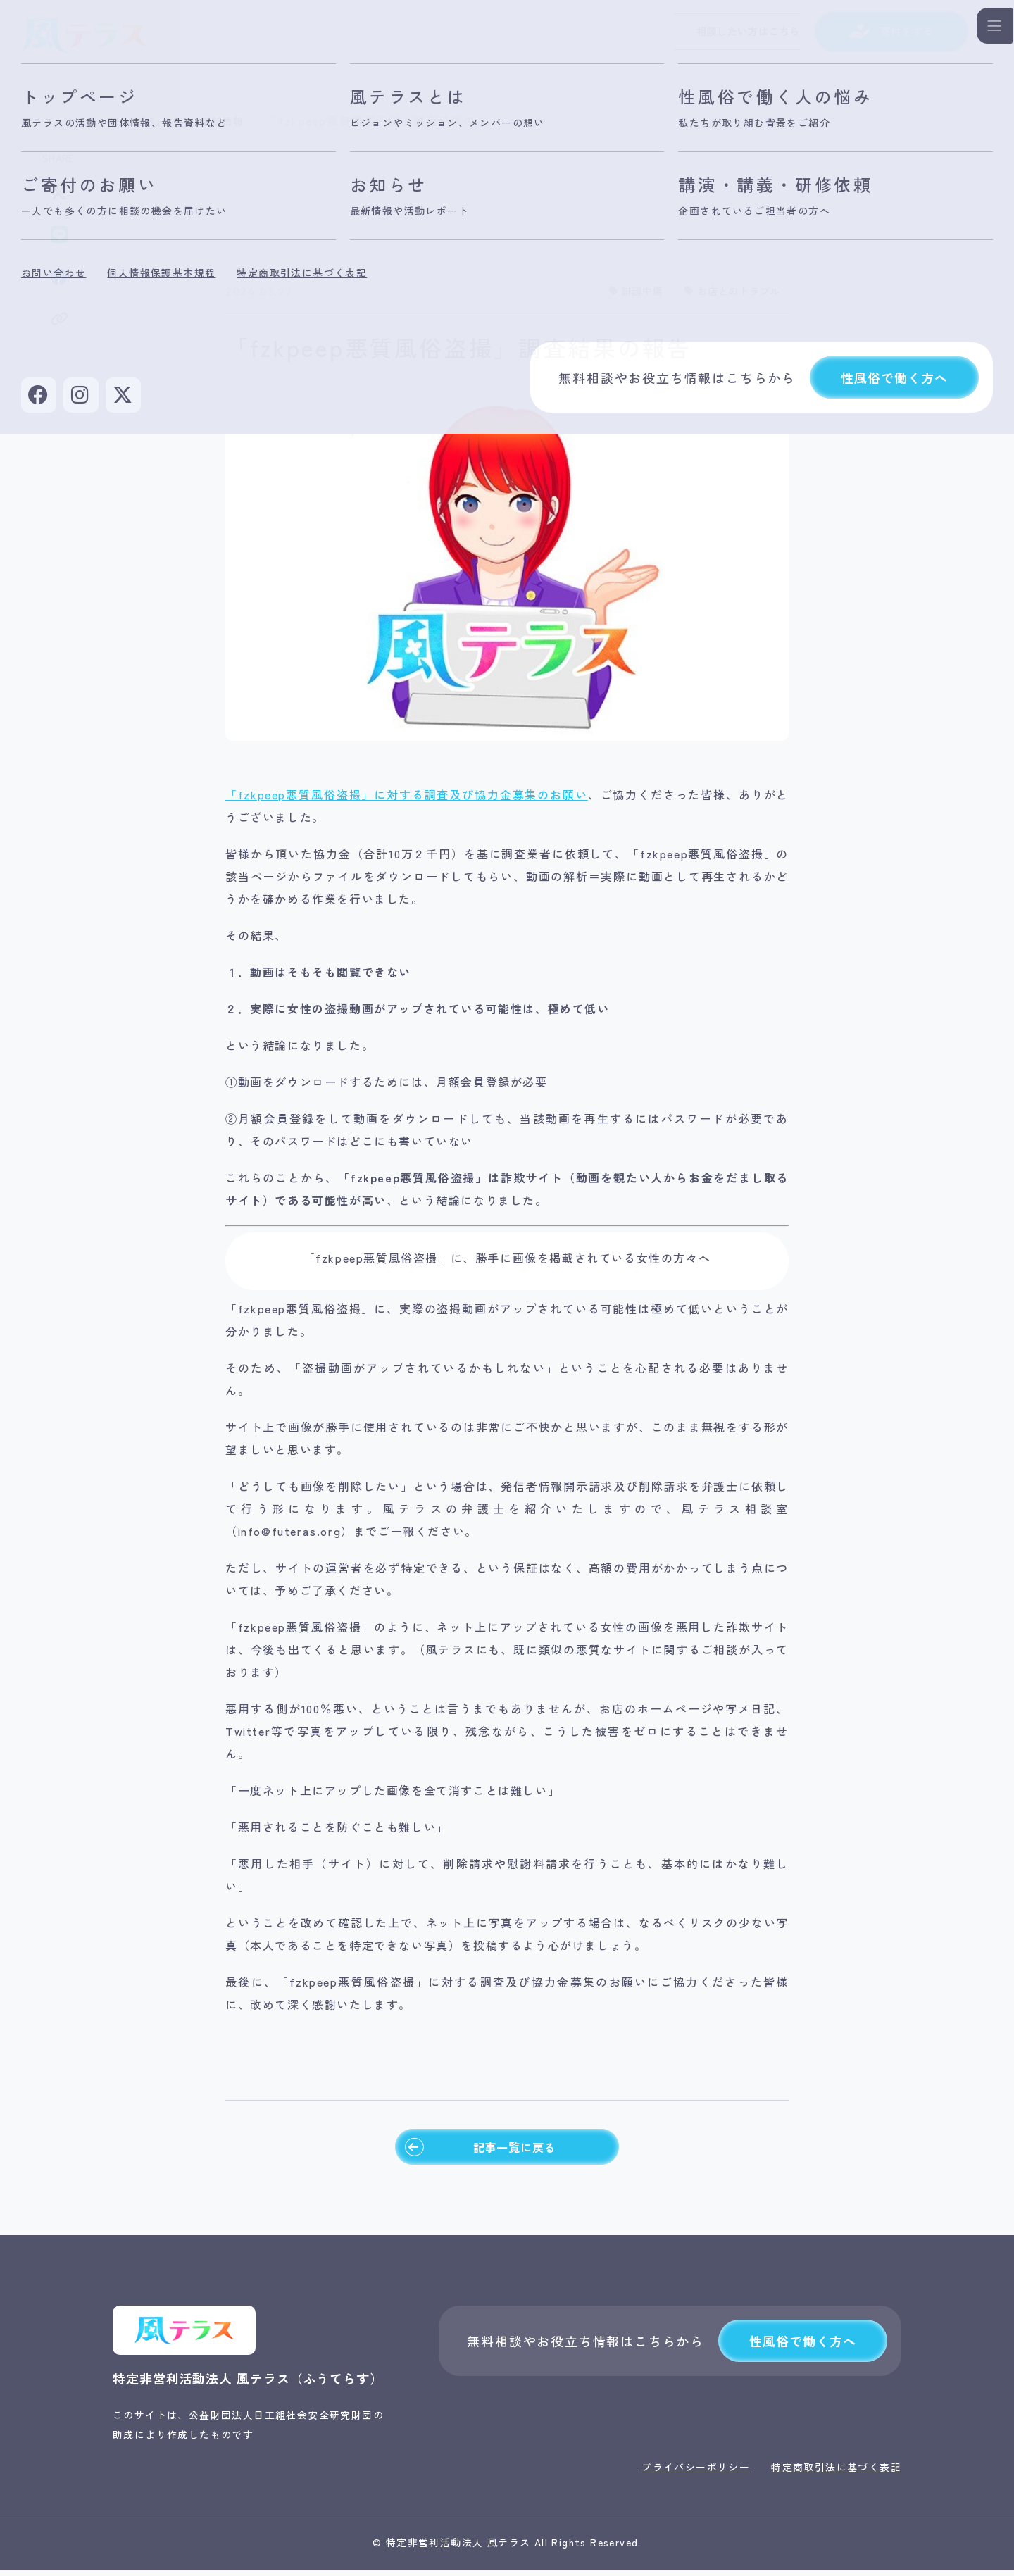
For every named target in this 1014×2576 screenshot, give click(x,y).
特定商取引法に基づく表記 (836, 2473)
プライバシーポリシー (695, 2473)
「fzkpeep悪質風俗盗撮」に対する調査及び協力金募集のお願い (406, 794)
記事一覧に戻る (479, 2150)
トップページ (150, 120)
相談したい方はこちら (715, 35)
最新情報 (234, 120)
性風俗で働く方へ (802, 2347)
